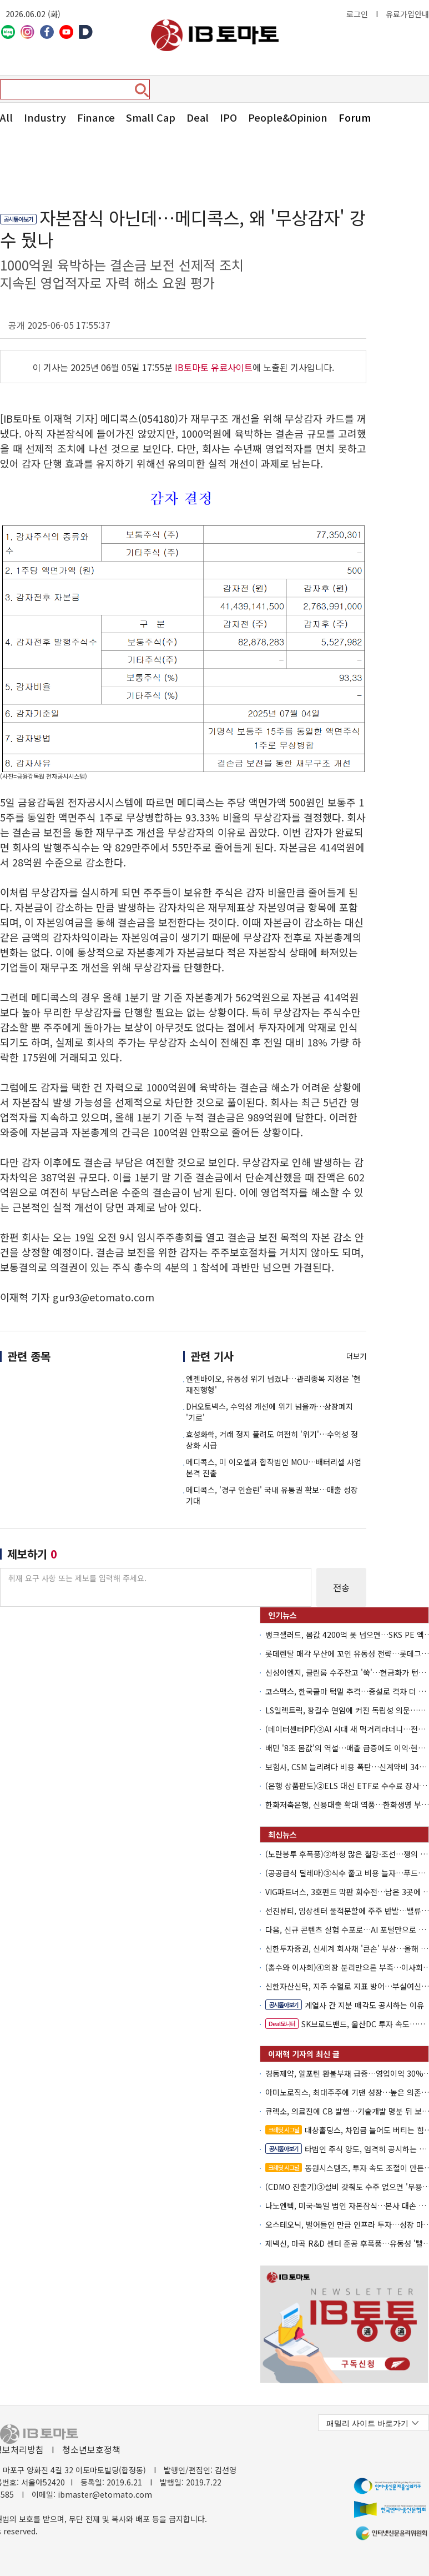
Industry (45, 117)
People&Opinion (287, 117)
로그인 (357, 13)
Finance (96, 117)
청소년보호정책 (91, 2449)
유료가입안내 (407, 13)
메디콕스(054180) (139, 418)
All (6, 117)
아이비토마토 (215, 35)
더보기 (356, 1356)
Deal (197, 117)
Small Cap (150, 117)
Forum (355, 117)
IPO (228, 117)
